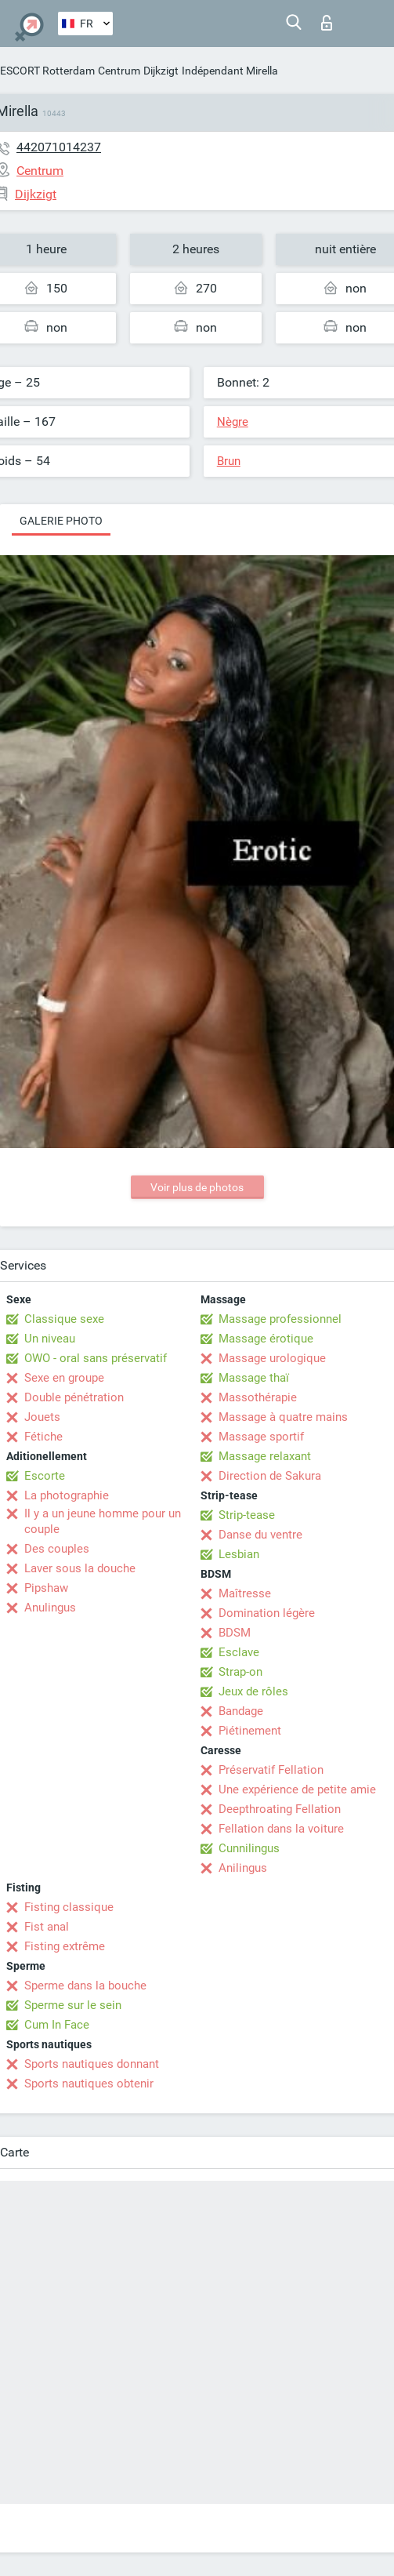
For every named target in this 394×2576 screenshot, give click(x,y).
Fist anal (46, 1927)
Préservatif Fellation (271, 1770)
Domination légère (267, 1613)
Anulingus (50, 1607)
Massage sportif (261, 1437)
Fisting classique (69, 1907)
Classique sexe (64, 1319)
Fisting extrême (64, 1946)
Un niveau (49, 1339)
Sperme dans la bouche (85, 1985)
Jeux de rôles (253, 1691)
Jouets (42, 1417)
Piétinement (250, 1731)
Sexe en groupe (64, 1378)
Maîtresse (245, 1593)
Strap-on (240, 1672)
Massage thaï (254, 1378)
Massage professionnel (280, 1319)
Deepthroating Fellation (280, 1809)
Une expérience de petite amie (297, 1789)
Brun (228, 461)
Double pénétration (74, 1397)
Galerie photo (61, 520)
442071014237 (58, 147)
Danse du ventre (260, 1535)
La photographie (66, 1495)
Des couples (56, 1549)
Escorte (44, 1476)
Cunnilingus (249, 1848)
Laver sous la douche (80, 1568)
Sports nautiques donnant (91, 2064)
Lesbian (239, 1554)
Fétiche (43, 1437)
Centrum (119, 70)
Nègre (232, 422)
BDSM (235, 1633)
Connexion (326, 22)
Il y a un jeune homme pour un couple (102, 1521)
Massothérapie (258, 1397)
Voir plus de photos (197, 1187)
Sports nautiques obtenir (89, 2083)
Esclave (239, 1652)
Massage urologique (272, 1358)
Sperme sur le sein (72, 2005)
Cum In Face (56, 2025)
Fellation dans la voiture (281, 1829)
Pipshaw (46, 1588)
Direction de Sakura (270, 1476)
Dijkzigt (161, 70)
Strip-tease (247, 1515)
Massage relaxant (265, 1456)
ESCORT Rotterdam (47, 70)
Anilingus (243, 1868)
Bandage (241, 1711)
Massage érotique (266, 1339)
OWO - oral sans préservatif (95, 1358)
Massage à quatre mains (283, 1417)
